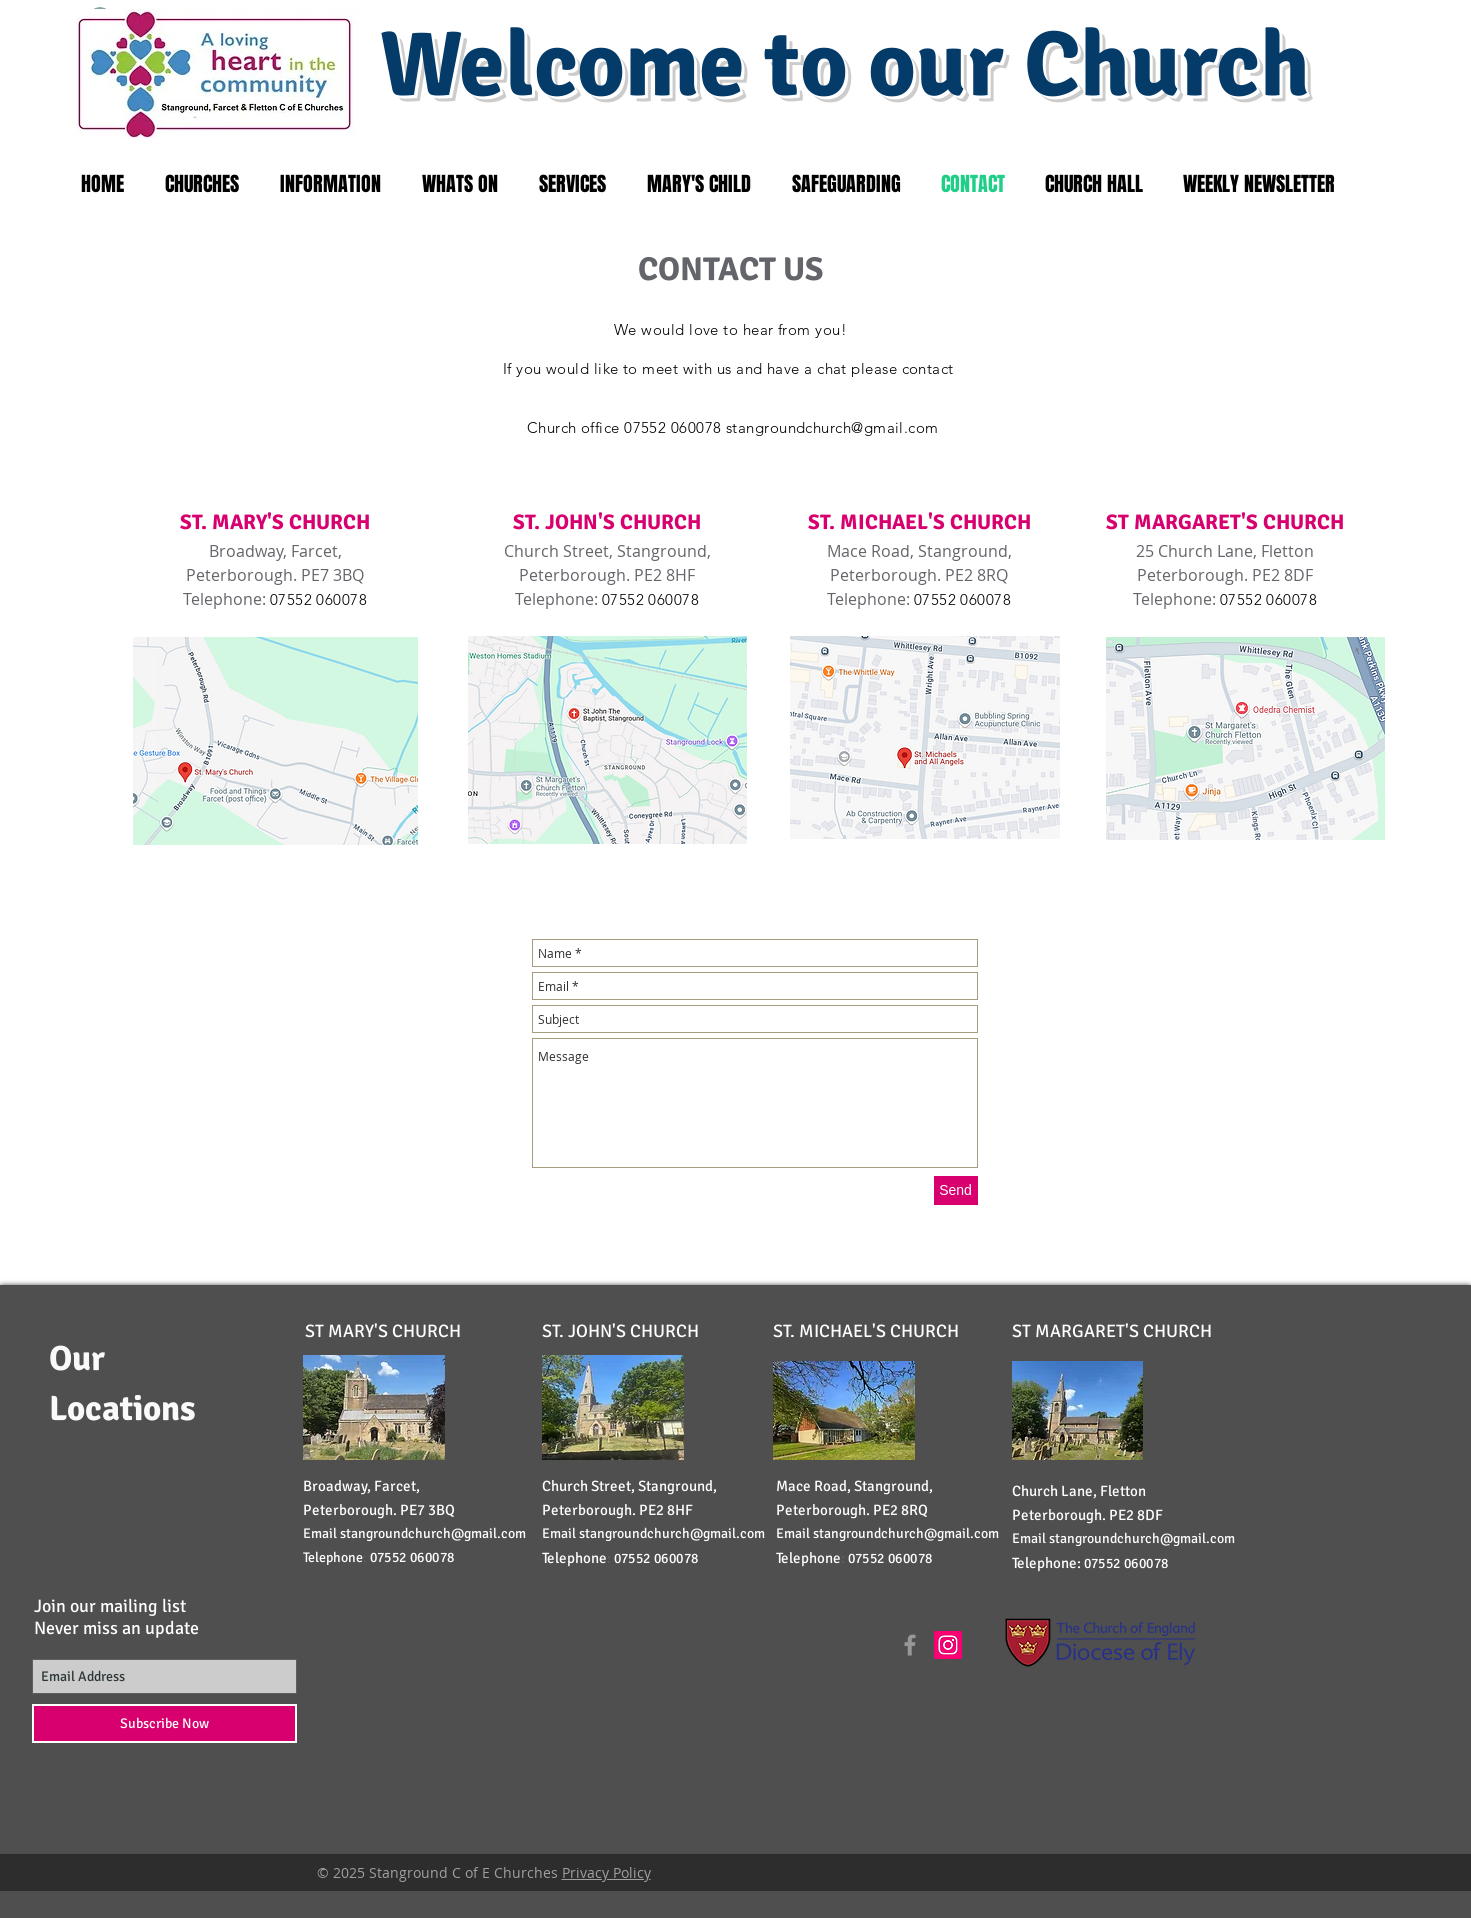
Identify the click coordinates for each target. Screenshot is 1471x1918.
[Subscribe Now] (164, 1723)
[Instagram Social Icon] (948, 1645)
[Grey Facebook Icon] (910, 1645)
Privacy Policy (606, 1872)
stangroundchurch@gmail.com (832, 427)
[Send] (956, 1190)
